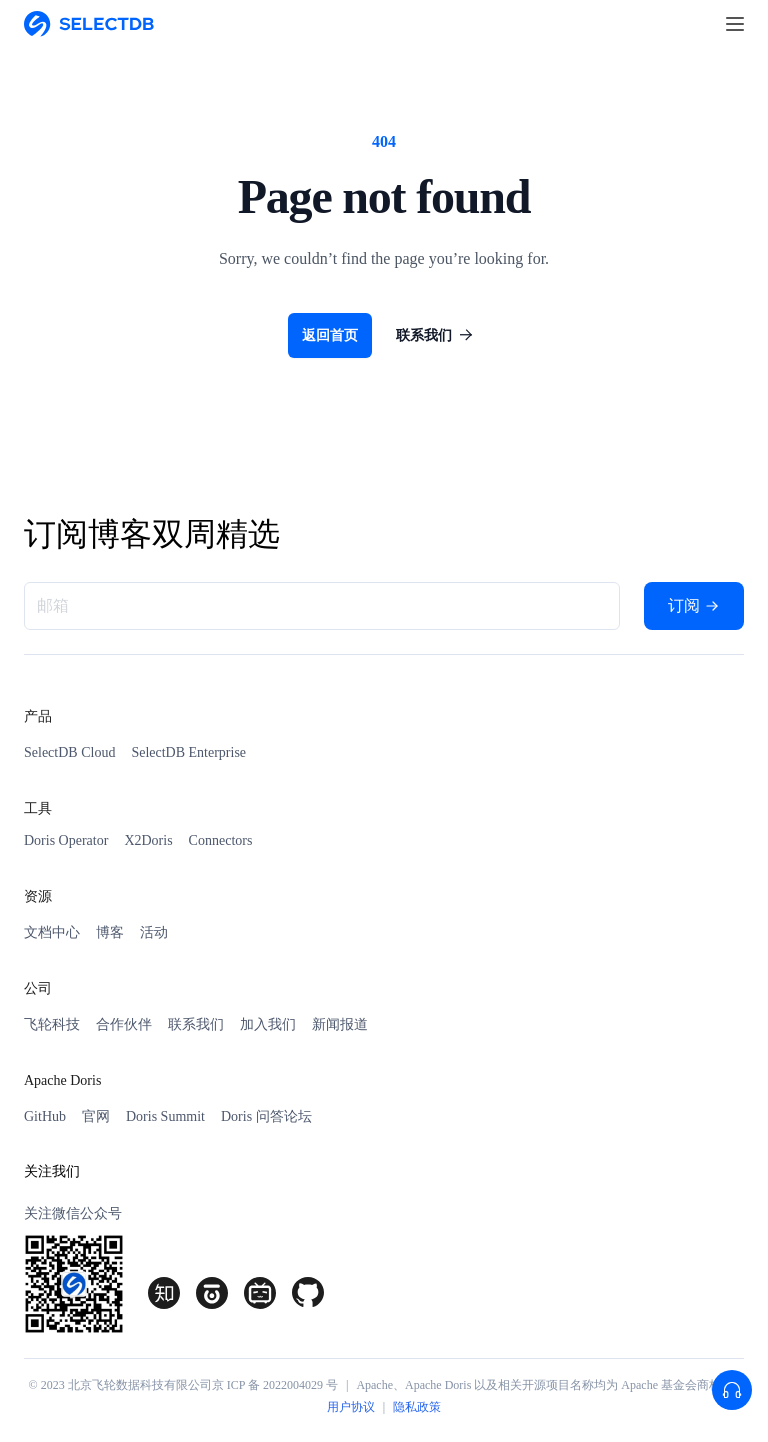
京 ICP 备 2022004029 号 (275, 1385)
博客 (110, 932)
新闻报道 (340, 1024)
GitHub (45, 1116)
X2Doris (148, 840)
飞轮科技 (52, 1024)
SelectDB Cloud (69, 752)
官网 (96, 1116)
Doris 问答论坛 (266, 1116)
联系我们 (438, 335)
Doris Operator (66, 840)
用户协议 (351, 1407)
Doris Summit (165, 1116)
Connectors (221, 840)
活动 (154, 932)
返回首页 (330, 335)
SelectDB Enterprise (188, 752)
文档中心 (52, 932)
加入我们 (268, 1024)
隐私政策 (417, 1407)
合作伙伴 (124, 1024)
